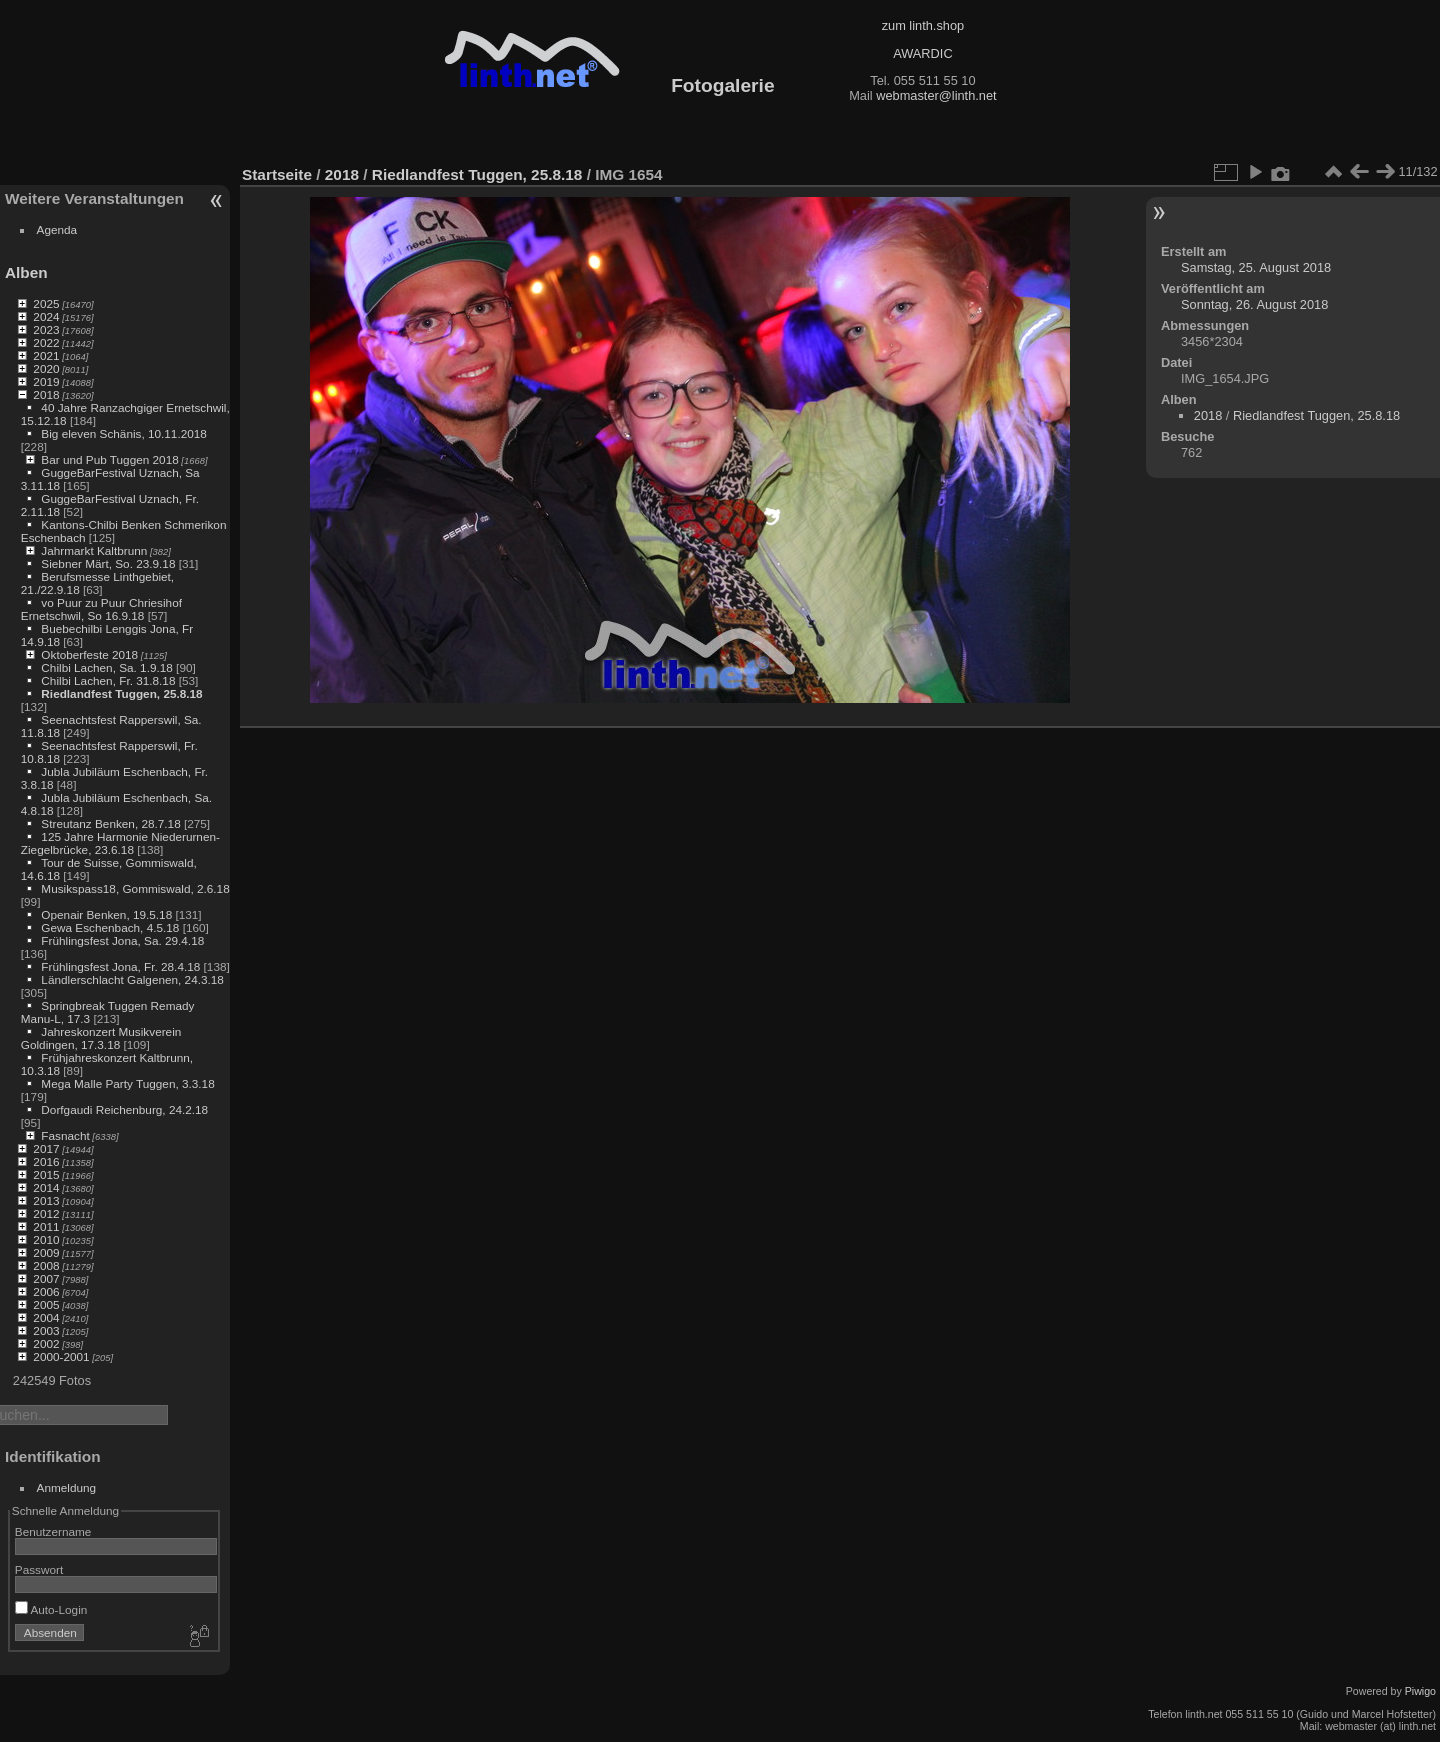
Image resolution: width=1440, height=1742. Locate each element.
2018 (46, 394)
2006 (46, 1291)
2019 (46, 381)
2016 (46, 1161)
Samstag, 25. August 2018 (1256, 267)
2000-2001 (61, 1356)
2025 (46, 303)
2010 (46, 1239)
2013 (46, 1200)
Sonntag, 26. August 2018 (1254, 304)
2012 (46, 1213)
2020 (46, 368)
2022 (46, 342)
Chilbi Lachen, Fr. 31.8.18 (108, 680)
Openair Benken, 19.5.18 (106, 914)
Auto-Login (51, 1609)
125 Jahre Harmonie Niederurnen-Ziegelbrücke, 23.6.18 (120, 843)
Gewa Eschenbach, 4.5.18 (110, 927)
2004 (46, 1317)
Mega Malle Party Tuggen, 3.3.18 (127, 1083)
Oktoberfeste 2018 (89, 654)
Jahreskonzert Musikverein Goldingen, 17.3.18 (101, 1038)
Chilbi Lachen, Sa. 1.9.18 (106, 667)
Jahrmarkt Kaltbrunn (94, 550)
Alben (26, 272)
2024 (46, 316)
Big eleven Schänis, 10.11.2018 (124, 433)
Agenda (57, 229)
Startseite (277, 174)
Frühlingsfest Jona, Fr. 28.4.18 (120, 966)
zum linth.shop (923, 25)
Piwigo (1420, 1691)
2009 (46, 1252)
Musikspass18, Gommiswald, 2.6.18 (135, 888)
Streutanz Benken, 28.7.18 (110, 823)
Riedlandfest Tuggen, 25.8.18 (121, 693)
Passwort (39, 1569)
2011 (46, 1226)
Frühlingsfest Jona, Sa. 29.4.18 (122, 940)
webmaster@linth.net (936, 95)
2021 (46, 355)
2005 (46, 1304)
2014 (46, 1187)
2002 (46, 1343)
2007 (46, 1278)
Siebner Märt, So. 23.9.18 (108, 563)
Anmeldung (67, 1487)
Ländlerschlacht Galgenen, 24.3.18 (132, 979)
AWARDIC (922, 53)
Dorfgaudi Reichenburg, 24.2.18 (124, 1109)
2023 (46, 329)
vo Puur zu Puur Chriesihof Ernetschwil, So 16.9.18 (101, 609)
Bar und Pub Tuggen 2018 (109, 459)
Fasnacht (65, 1135)
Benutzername (53, 1531)
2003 (46, 1330)
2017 (46, 1148)
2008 (46, 1265)
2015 (46, 1174)
